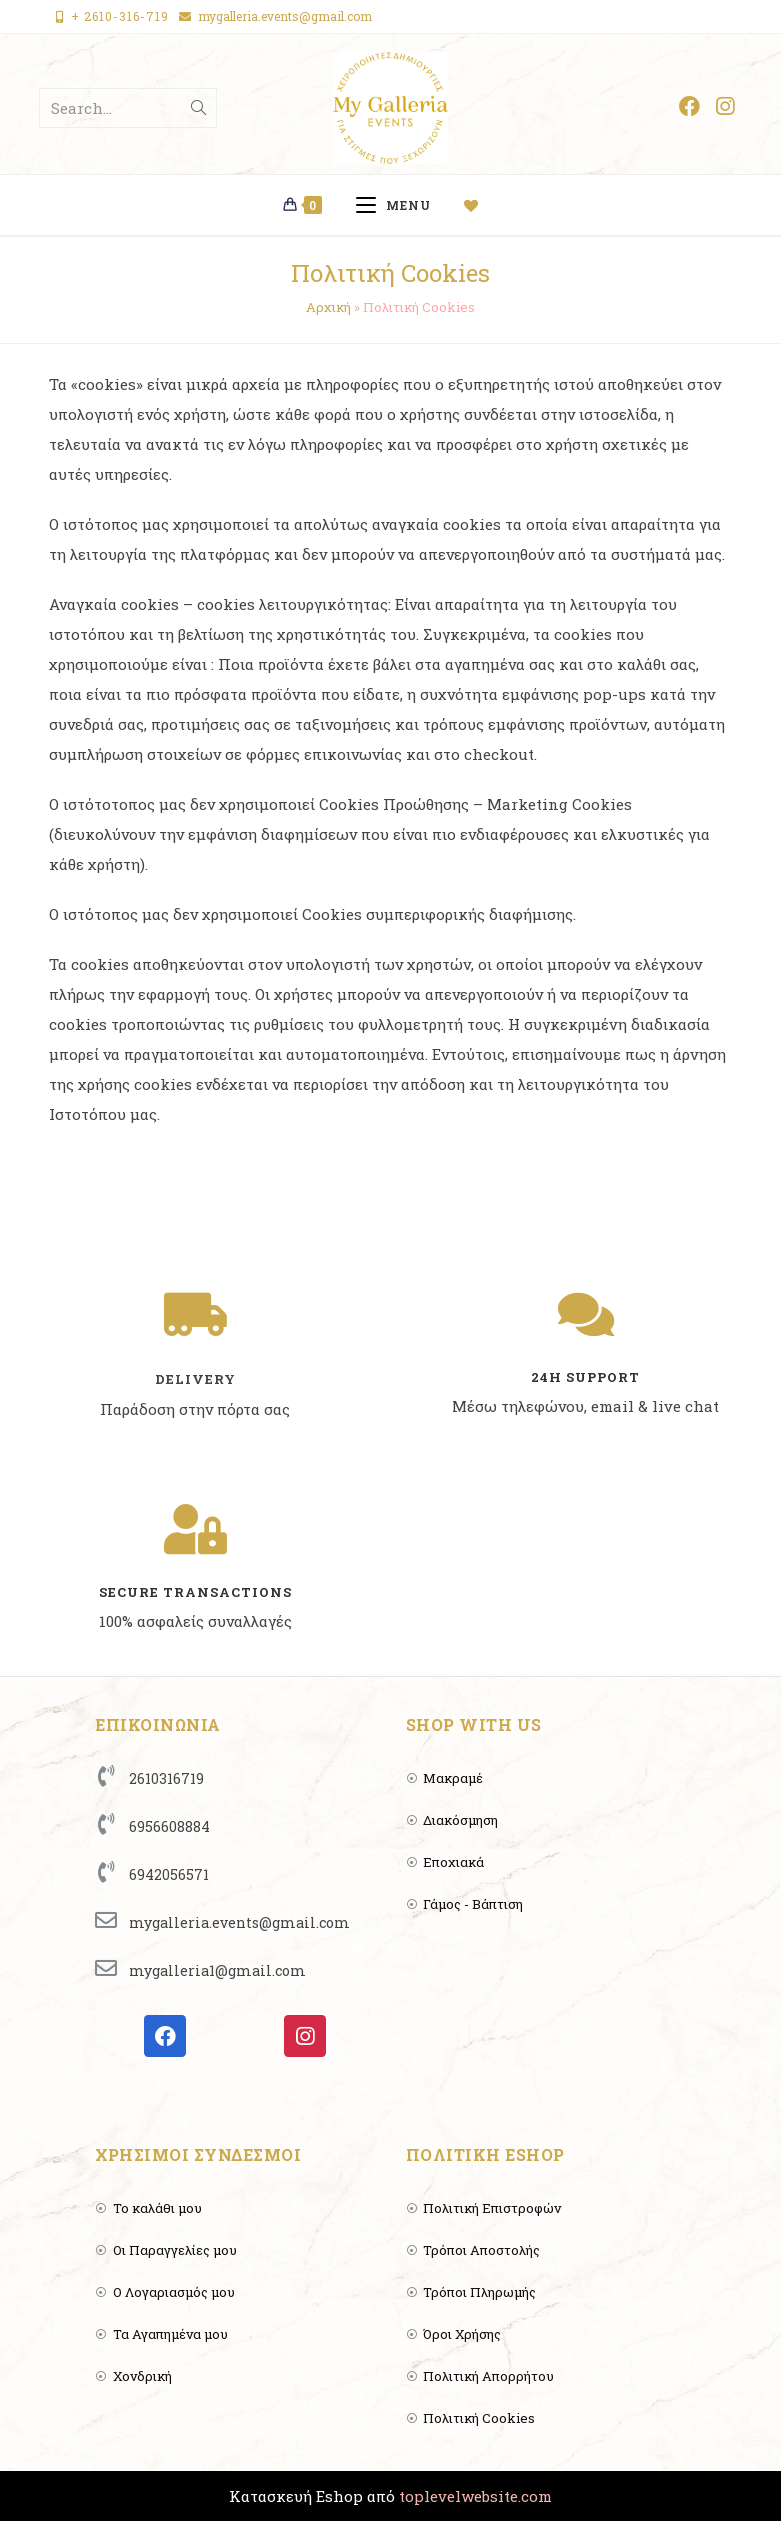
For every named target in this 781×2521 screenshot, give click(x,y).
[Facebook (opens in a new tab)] (689, 106)
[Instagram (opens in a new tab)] (725, 106)
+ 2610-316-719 (120, 16)
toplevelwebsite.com (475, 2496)
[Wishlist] (479, 205)
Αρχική (328, 307)
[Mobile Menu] (400, 205)
